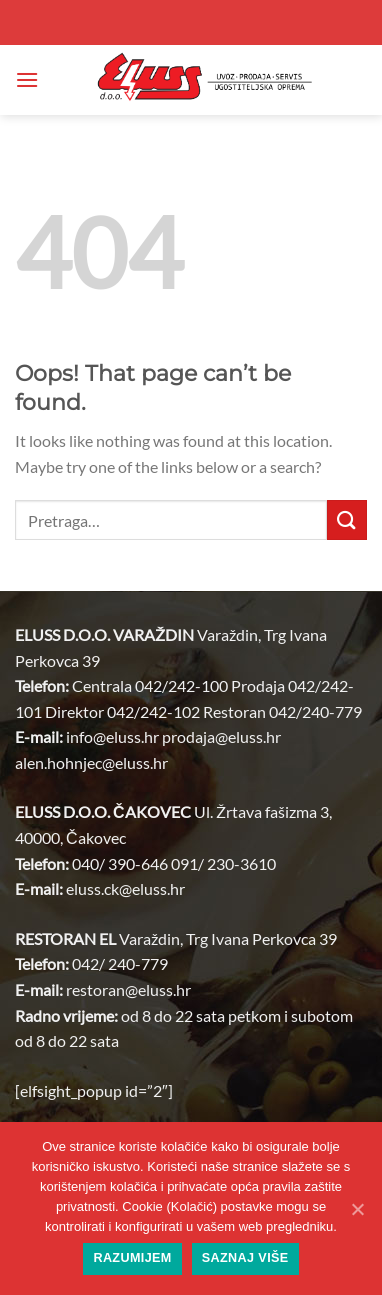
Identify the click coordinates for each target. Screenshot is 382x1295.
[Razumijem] (357, 1209)
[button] (27, 79)
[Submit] (347, 519)
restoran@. (128, 989)
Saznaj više (245, 1258)
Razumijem (132, 1258)
